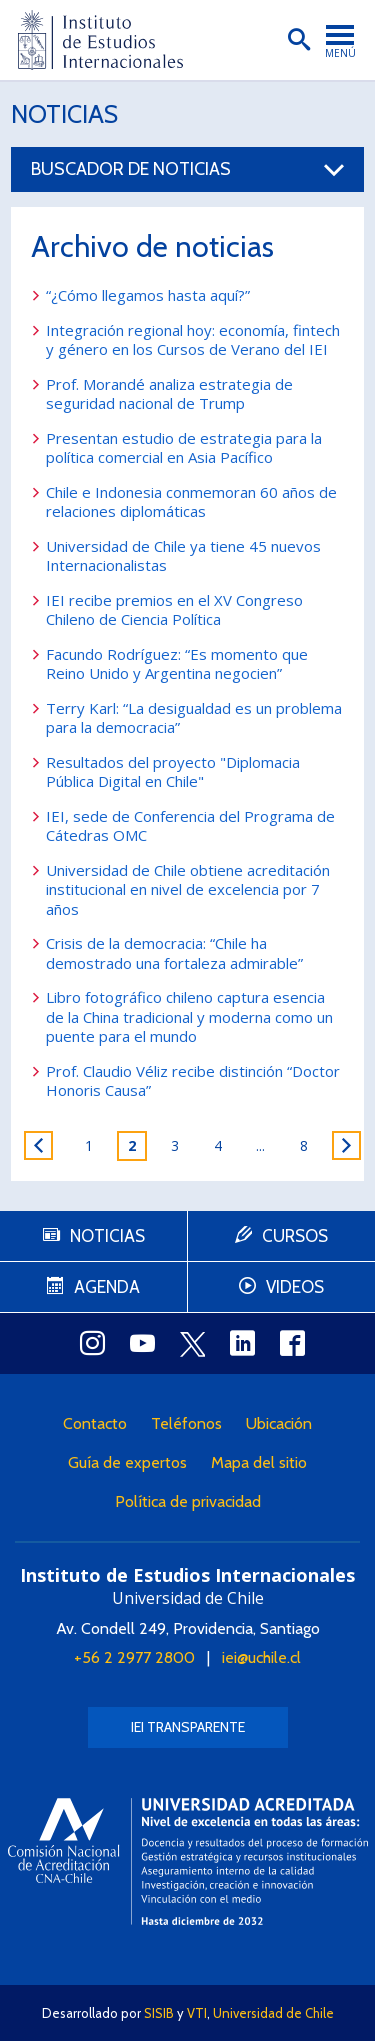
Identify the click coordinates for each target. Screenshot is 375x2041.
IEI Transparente (188, 1727)
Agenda (107, 1287)
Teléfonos (186, 1423)
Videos (295, 1287)
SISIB (159, 2013)
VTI (197, 2013)
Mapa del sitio (259, 1462)
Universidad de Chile (273, 2013)
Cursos (295, 1236)
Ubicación (279, 1423)
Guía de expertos (127, 1462)
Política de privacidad (188, 1501)
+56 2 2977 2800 (134, 1657)
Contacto (95, 1423)
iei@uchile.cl (261, 1657)
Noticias (64, 114)
